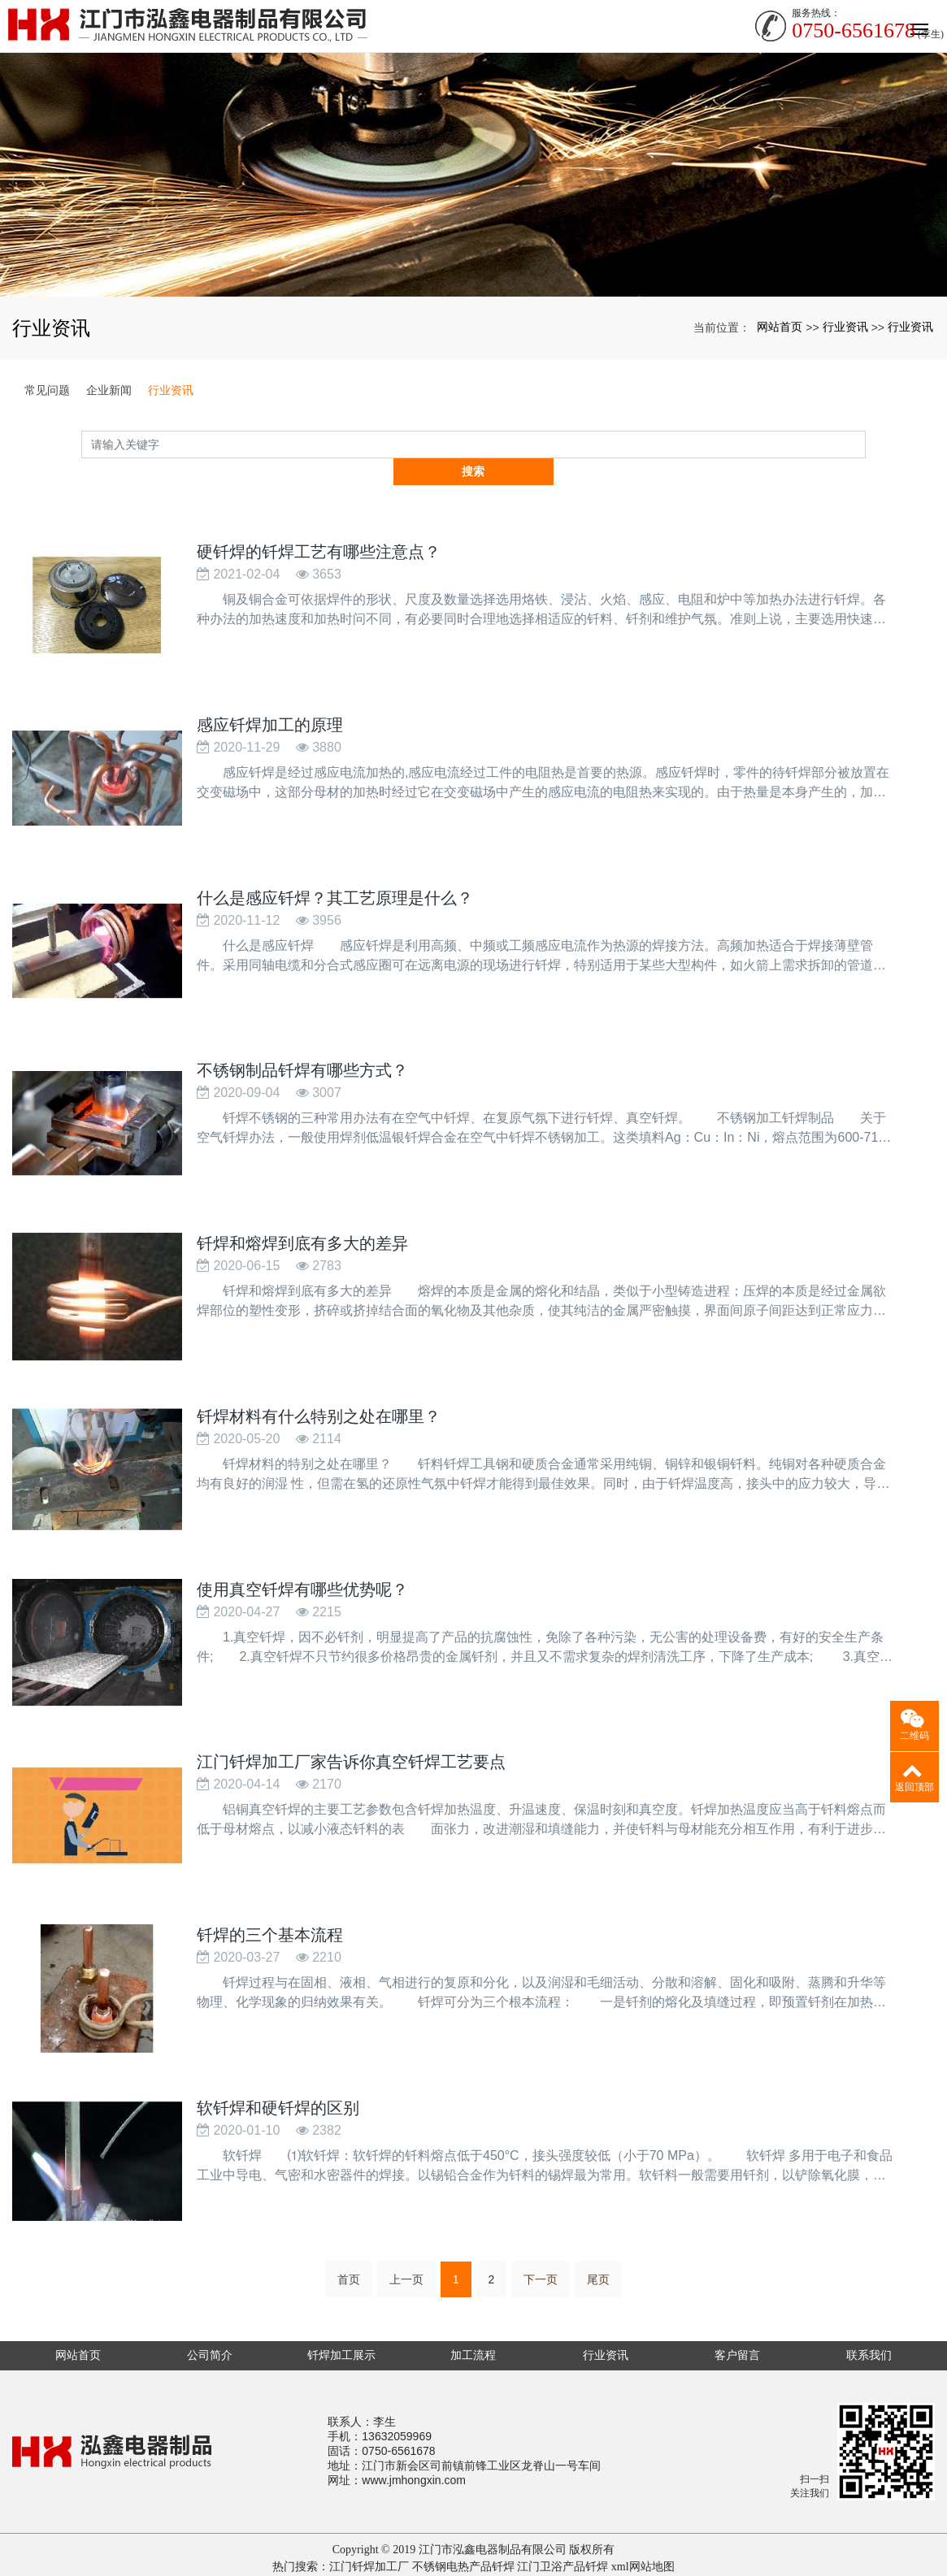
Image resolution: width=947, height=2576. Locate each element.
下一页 (540, 2238)
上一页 (406, 2238)
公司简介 (209, 2314)
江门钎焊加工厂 (369, 2526)
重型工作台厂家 (533, 2543)
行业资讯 (845, 326)
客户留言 (737, 2314)
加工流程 (473, 2314)
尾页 (598, 2238)
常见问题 (47, 390)
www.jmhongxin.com (414, 2439)
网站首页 (779, 326)
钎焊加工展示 (341, 2314)
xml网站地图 (643, 2526)
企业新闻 (109, 390)
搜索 (865, 443)
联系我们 (869, 2314)
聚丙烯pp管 (459, 2543)
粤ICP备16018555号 (474, 2560)
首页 (348, 2238)
